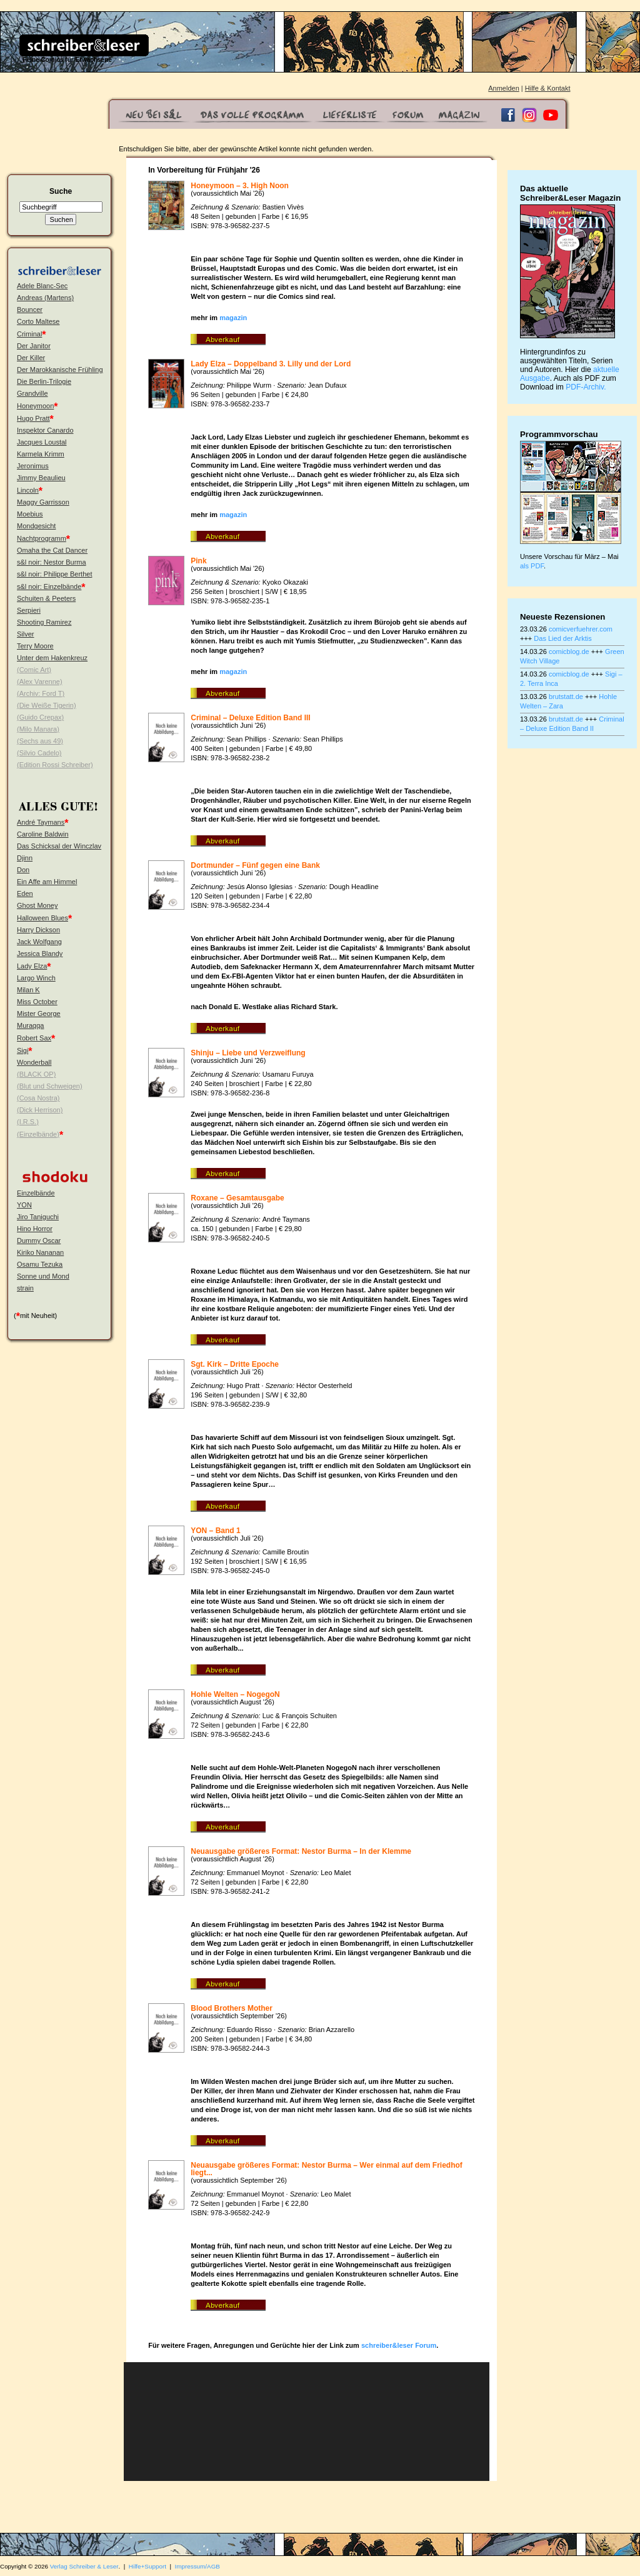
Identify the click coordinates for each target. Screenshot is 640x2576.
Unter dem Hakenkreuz (52, 658)
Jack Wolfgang (39, 941)
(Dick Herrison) (39, 1110)
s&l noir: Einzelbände (49, 586)
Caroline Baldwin (43, 834)
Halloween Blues (42, 918)
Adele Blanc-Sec (42, 285)
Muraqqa (30, 1025)
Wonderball (34, 1062)
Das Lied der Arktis (562, 638)
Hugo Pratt (33, 418)
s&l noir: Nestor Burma (51, 562)
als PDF (532, 566)
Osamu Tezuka (39, 1264)
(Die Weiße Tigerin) (46, 705)
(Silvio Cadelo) (39, 753)
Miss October (37, 1001)
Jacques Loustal (42, 442)
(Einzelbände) (38, 1134)
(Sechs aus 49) (40, 741)
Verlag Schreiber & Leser (84, 2566)
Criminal (29, 334)
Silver (25, 634)
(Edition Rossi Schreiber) (55, 764)
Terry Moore (35, 646)
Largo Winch (36, 978)
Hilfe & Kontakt (548, 88)
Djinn (24, 858)
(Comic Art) (34, 669)
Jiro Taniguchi (38, 1216)
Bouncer (29, 309)
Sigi (22, 1050)
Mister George (39, 1013)
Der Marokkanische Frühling (60, 369)
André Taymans (40, 822)
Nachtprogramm (41, 538)
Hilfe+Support (147, 2566)
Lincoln (28, 490)
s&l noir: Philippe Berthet (54, 574)
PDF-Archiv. (586, 387)
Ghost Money (37, 905)
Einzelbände (36, 1193)
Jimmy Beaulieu (41, 477)
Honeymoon (35, 406)
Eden (25, 893)
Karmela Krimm (40, 454)
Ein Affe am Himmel (47, 881)
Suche (60, 191)
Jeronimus (33, 466)
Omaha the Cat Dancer (52, 550)
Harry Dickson (38, 929)
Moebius (30, 514)
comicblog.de (569, 651)
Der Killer (31, 357)
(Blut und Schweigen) (49, 1086)
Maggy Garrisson (43, 502)
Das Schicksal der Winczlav (59, 846)
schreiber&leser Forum (398, 2345)
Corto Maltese (38, 321)
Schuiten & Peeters (46, 598)
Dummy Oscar (39, 1240)
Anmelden (503, 88)
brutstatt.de (566, 696)
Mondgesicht (36, 526)
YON (24, 1205)
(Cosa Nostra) (38, 1098)
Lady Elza (32, 966)
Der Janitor (34, 346)
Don (23, 869)
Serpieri (29, 610)
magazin (233, 317)
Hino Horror (34, 1228)
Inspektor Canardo (45, 430)
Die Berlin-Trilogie (44, 381)
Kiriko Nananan (40, 1252)
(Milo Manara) (38, 729)
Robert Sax (34, 1038)
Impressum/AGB (197, 2566)
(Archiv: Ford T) (40, 693)
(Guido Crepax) (40, 717)
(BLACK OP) (36, 1074)
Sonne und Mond (43, 1276)
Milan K (28, 990)
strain (25, 1288)
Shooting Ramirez (44, 622)
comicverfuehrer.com (580, 629)
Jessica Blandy (39, 953)
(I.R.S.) (28, 1121)
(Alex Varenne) (39, 681)
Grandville (32, 393)
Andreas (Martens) (45, 297)
